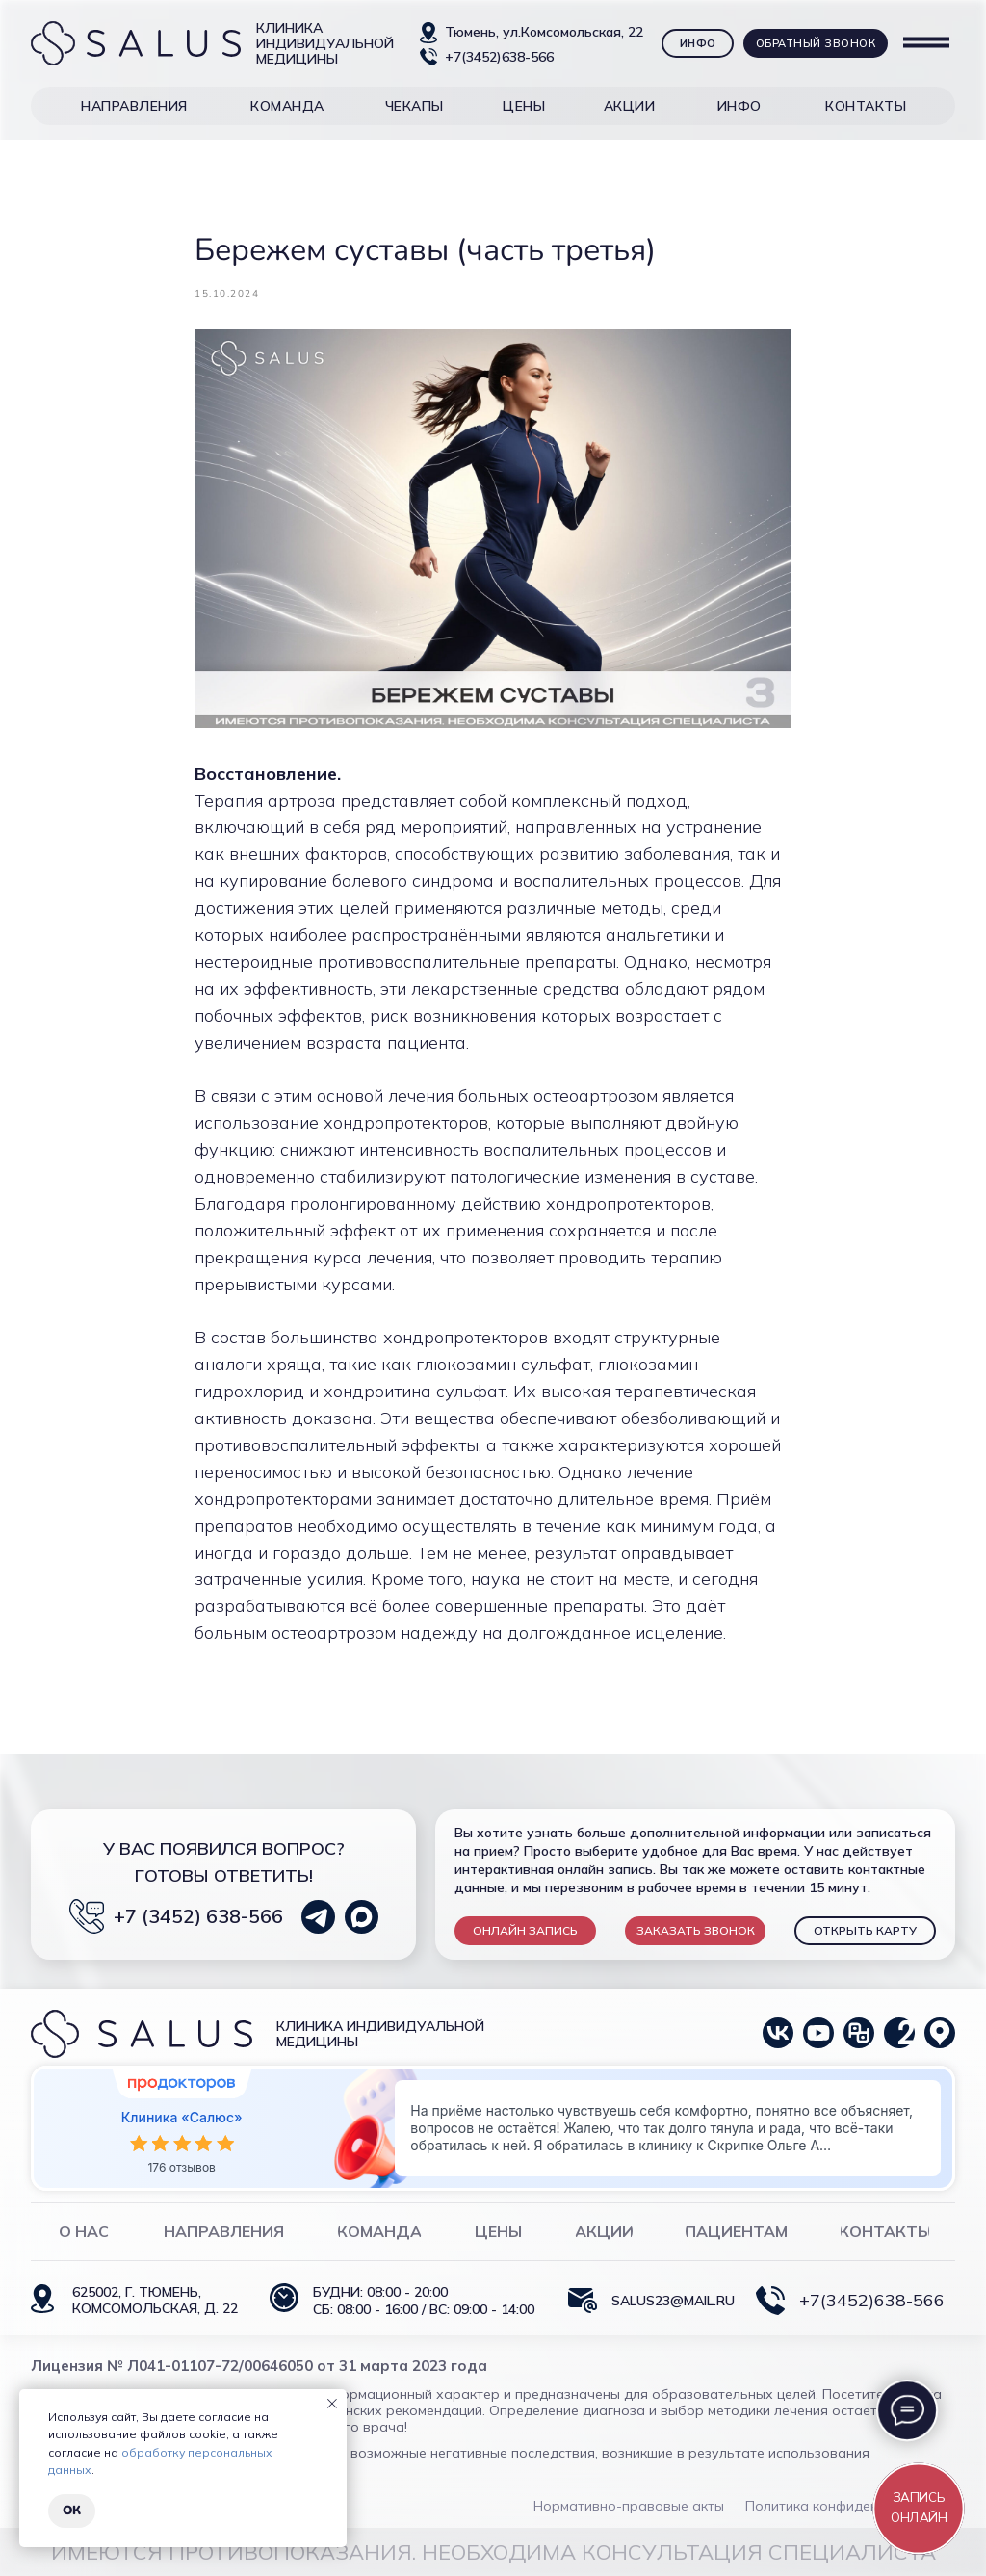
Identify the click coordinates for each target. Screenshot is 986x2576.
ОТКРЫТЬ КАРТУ (865, 1930)
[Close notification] (332, 2403)
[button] (134, 106)
